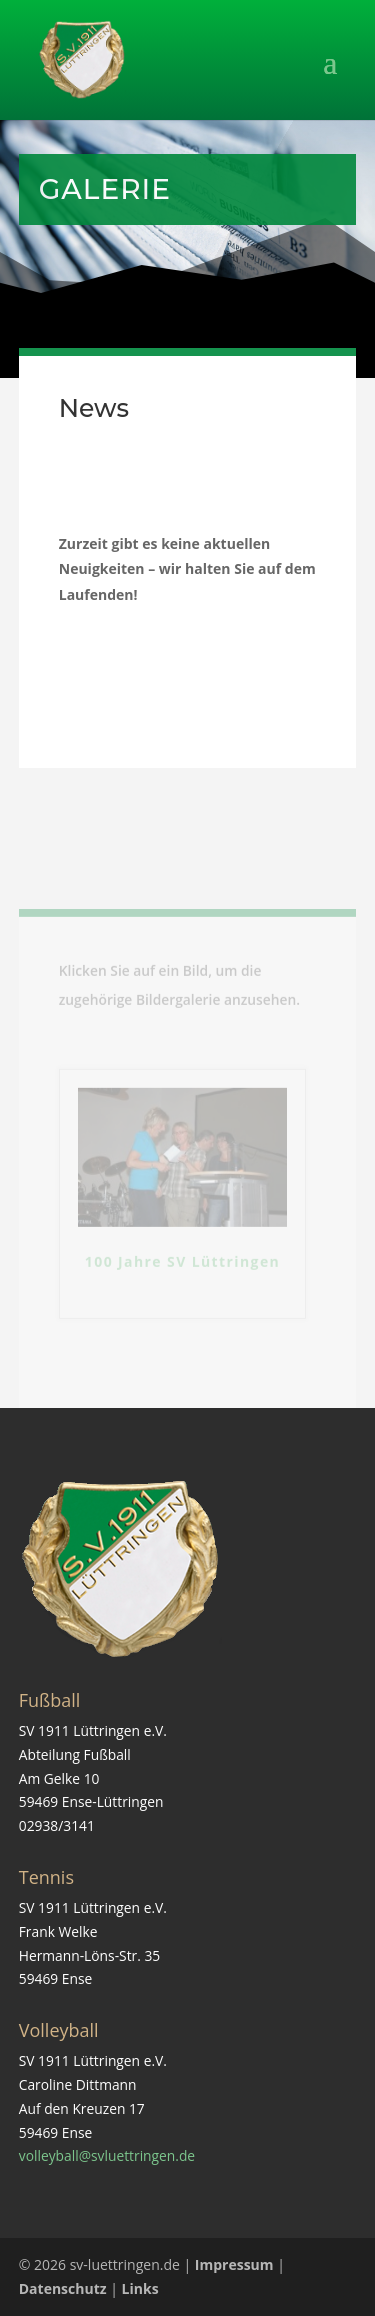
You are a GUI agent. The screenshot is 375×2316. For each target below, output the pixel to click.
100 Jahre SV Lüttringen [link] (182, 1276)
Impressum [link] (234, 2264)
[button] (188, 75)
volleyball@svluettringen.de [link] (107, 2155)
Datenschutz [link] (63, 2288)
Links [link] (140, 2288)
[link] (82, 58)
